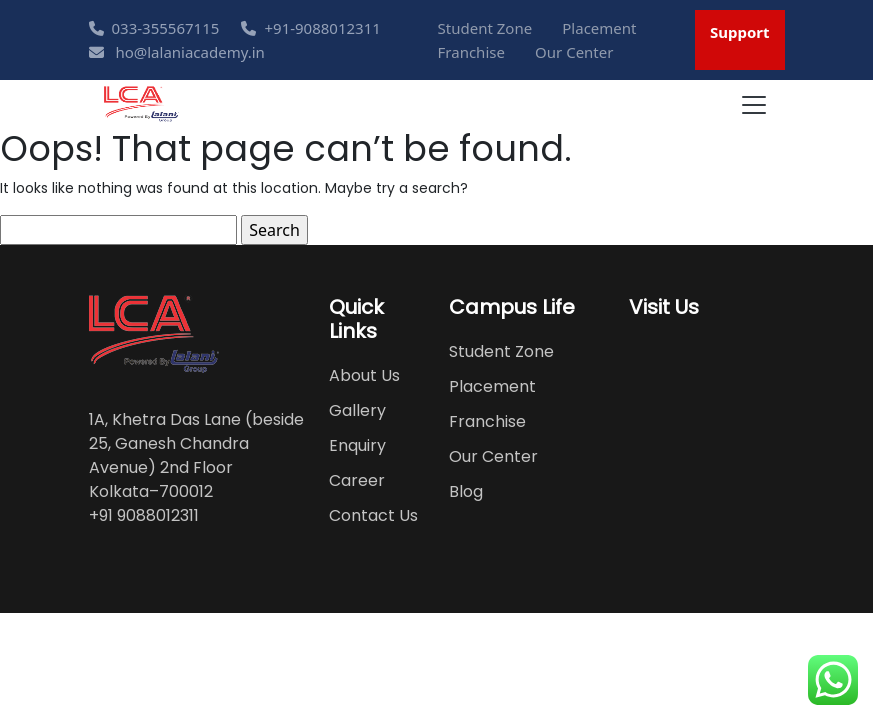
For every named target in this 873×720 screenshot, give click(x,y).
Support (740, 32)
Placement (599, 28)
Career (357, 480)
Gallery (357, 410)
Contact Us (373, 515)
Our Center (574, 52)
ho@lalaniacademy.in (177, 52)
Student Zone (485, 28)
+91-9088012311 (310, 28)
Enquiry (357, 445)
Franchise (471, 52)
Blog (466, 491)
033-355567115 (154, 28)
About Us (364, 375)
